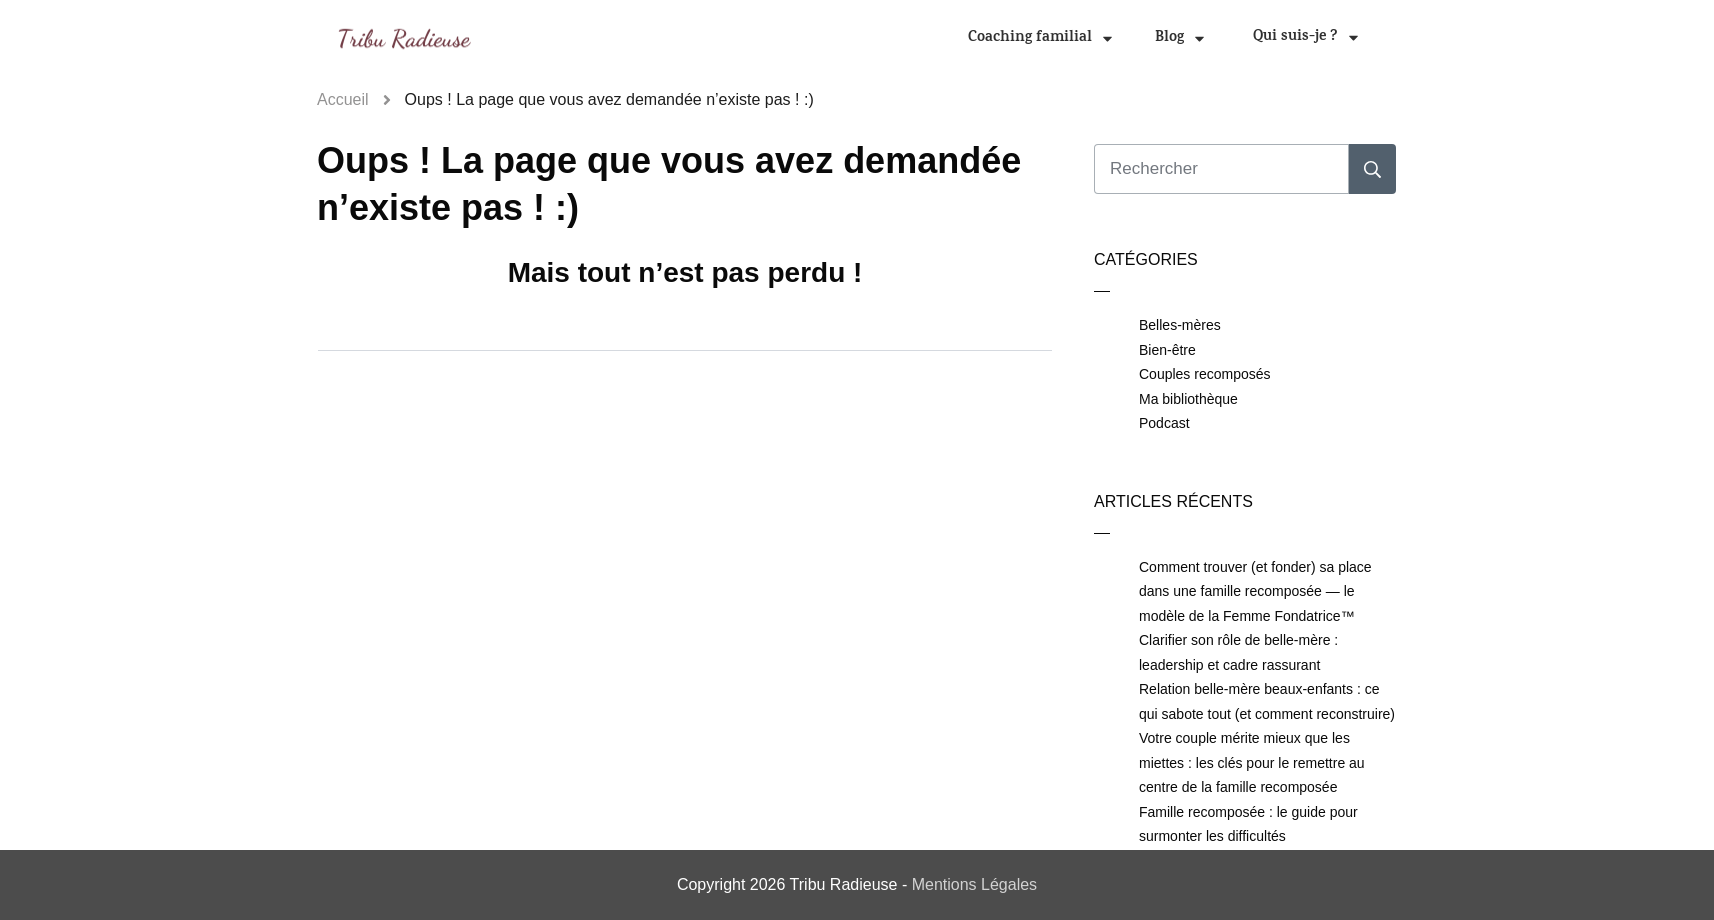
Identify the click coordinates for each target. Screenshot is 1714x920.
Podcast (1164, 423)
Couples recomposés (1205, 374)
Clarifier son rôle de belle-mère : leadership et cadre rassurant (1238, 652)
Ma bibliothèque (1188, 399)
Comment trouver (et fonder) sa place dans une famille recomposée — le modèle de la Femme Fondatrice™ (1255, 591)
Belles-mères (1180, 325)
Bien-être (1167, 350)
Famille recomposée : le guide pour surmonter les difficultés (1248, 824)
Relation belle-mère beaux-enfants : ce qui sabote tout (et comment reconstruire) (1267, 701)
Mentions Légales (974, 884)
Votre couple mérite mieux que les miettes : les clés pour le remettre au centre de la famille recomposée (1252, 762)
